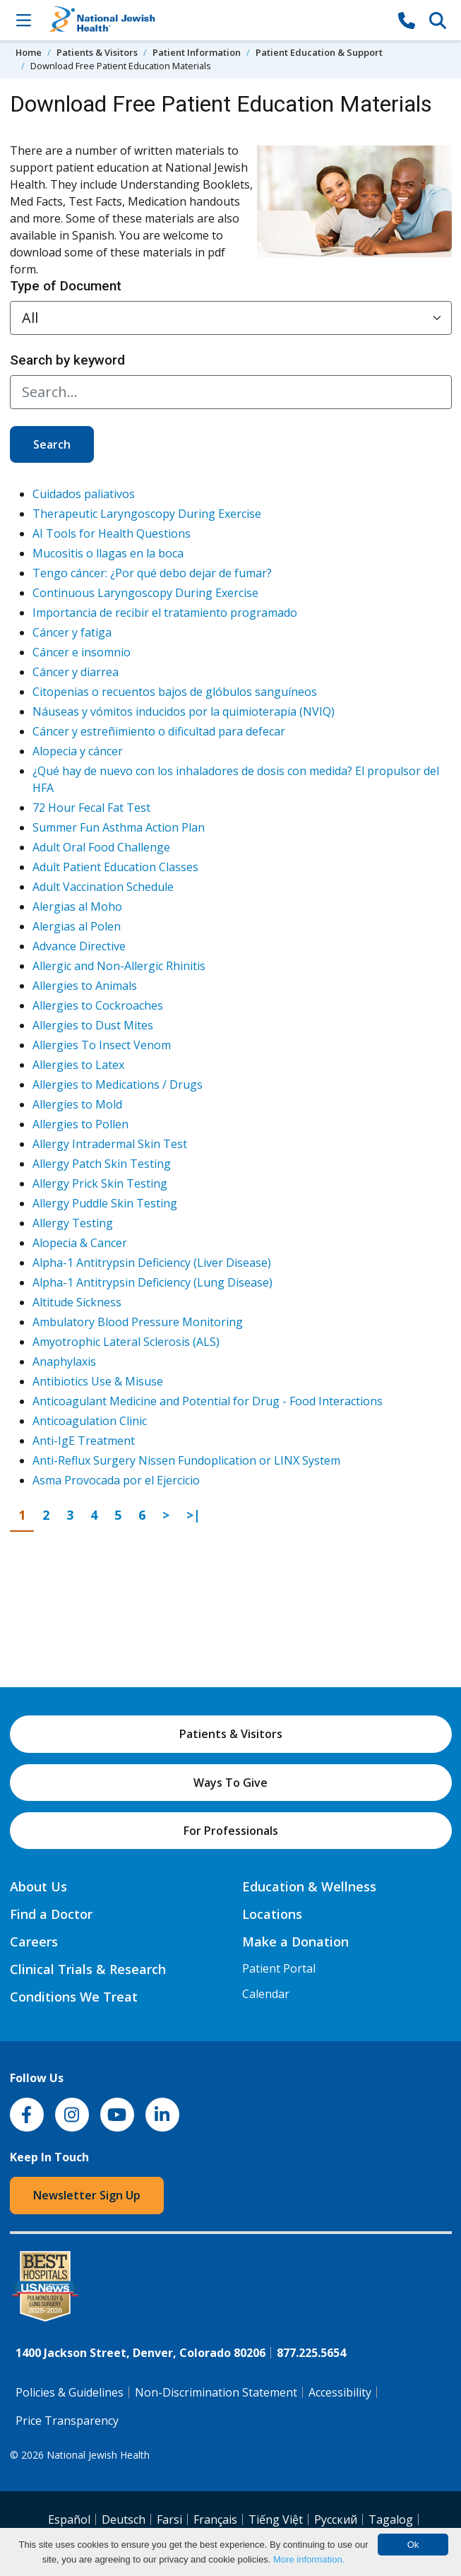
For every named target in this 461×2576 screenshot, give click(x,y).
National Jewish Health (98, 2455)
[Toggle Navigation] (24, 20)
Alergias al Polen (76, 926)
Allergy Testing (72, 1223)
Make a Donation (295, 1941)
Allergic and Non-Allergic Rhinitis (118, 966)
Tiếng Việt (276, 2519)
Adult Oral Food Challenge (101, 847)
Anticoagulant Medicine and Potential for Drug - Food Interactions (207, 1401)
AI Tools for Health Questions (111, 533)
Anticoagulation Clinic (89, 1421)
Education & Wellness (309, 1886)
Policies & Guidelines (70, 2392)
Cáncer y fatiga (72, 632)
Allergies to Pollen (80, 1124)
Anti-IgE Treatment (83, 1440)
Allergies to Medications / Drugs (117, 1084)
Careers (34, 1941)
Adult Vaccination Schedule (103, 886)
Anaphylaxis (64, 1361)
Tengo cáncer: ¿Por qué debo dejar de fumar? (152, 573)
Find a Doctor (51, 1914)
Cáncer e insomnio (81, 652)
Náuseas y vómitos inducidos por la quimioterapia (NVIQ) (183, 711)
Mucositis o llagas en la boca (108, 553)
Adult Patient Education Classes (115, 867)
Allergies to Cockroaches (97, 1005)
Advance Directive (79, 946)
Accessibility (340, 2392)
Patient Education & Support (319, 52)
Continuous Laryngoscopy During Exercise (145, 593)
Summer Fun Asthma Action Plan (118, 827)
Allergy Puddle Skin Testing (104, 1203)
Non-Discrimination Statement (216, 2392)
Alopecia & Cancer (79, 1243)
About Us (38, 1886)
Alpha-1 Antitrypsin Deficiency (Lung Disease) (152, 1282)
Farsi (169, 2519)
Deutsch (123, 2519)
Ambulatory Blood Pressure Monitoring (137, 1322)
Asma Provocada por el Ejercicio (116, 1480)
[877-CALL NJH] (407, 20)
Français (215, 2519)
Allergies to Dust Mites (92, 1025)
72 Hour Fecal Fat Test (91, 807)
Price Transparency (67, 2420)
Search (52, 444)
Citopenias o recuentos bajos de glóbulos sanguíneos (174, 691)
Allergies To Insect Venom (101, 1045)
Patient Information (196, 52)
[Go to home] (215, 20)
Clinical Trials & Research (88, 1969)
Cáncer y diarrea (75, 672)
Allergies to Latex (78, 1065)
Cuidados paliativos (83, 494)
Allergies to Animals (84, 985)
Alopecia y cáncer (77, 751)
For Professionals (231, 1830)
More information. (309, 2559)
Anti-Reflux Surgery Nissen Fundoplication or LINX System (186, 1460)
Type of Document (65, 286)
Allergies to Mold (77, 1104)
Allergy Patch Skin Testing (101, 1163)
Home (29, 52)
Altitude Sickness (76, 1302)
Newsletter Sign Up (86, 2195)
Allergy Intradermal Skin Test (109, 1144)
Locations (272, 1914)
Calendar (265, 1994)
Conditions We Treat (74, 1996)
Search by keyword (67, 360)
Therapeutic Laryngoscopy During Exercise (146, 513)
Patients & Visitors (97, 52)
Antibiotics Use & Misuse (97, 1381)
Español (69, 2519)
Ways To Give (230, 1782)
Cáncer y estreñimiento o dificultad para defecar (158, 731)
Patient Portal (279, 1968)
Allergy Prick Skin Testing (99, 1183)
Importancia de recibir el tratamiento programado (164, 612)
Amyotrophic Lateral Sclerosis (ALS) (126, 1341)
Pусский (335, 2519)
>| (197, 1514)
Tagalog (391, 2519)
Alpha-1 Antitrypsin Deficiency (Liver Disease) (151, 1262)
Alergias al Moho (77, 906)
